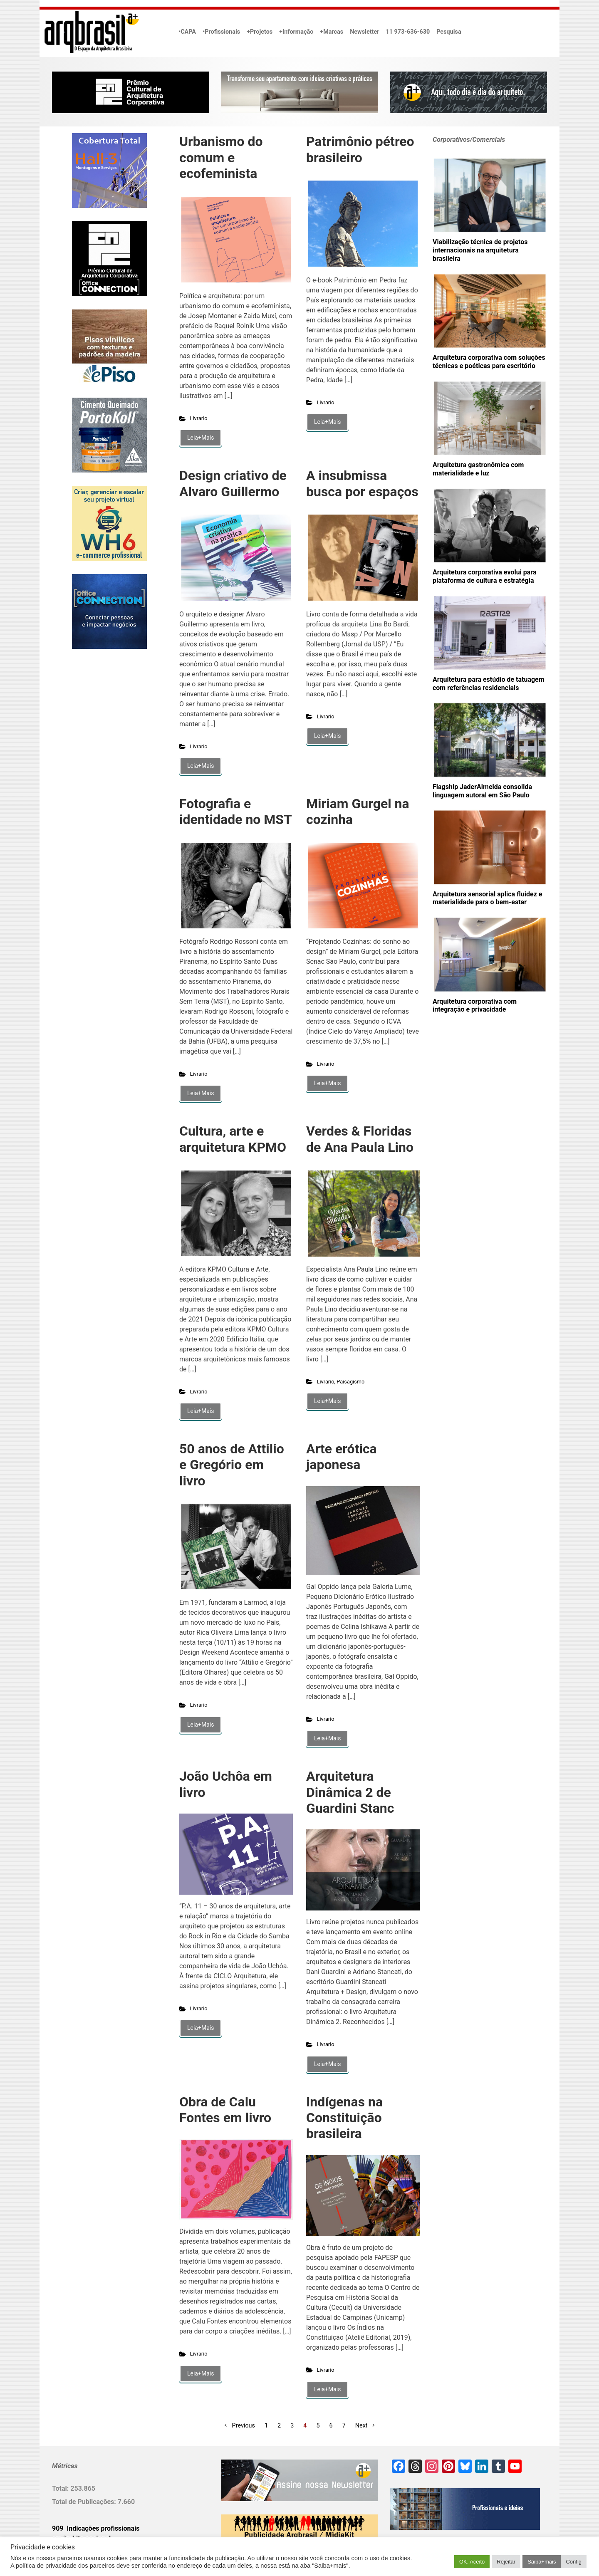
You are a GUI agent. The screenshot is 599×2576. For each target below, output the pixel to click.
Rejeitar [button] (506, 2562)
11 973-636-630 (408, 31)
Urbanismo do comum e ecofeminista (221, 157)
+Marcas (331, 31)
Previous (243, 2425)
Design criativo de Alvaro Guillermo (233, 483)
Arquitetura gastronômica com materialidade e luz (478, 469)
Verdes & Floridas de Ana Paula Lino (359, 1139)
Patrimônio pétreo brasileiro (360, 149)
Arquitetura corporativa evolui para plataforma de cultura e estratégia (485, 576)
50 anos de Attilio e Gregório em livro (231, 1465)
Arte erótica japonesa (341, 1456)
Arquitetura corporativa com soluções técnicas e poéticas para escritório (489, 362)
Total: (61, 2488)
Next (361, 2425)
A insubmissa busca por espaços (362, 483)
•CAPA (187, 31)
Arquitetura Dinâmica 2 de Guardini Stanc (350, 1792)
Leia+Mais (200, 437)
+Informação (296, 31)
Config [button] (574, 2562)
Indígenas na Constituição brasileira (344, 2118)
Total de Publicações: (85, 2502)
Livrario (199, 418)
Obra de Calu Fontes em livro (225, 2110)
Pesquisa (448, 31)
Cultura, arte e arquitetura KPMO (232, 1139)
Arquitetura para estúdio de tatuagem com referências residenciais (489, 684)
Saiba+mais (541, 2562)
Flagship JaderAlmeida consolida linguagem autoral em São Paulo (482, 791)
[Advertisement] (104, 740)
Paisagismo (350, 1381)
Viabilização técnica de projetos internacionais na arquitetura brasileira (480, 250)
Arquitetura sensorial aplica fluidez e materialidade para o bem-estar (487, 898)
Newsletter (364, 31)
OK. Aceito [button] (472, 2562)
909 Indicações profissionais (96, 2528)
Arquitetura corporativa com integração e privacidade (475, 1005)
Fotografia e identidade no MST (235, 811)
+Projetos (259, 31)
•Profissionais (221, 31)
